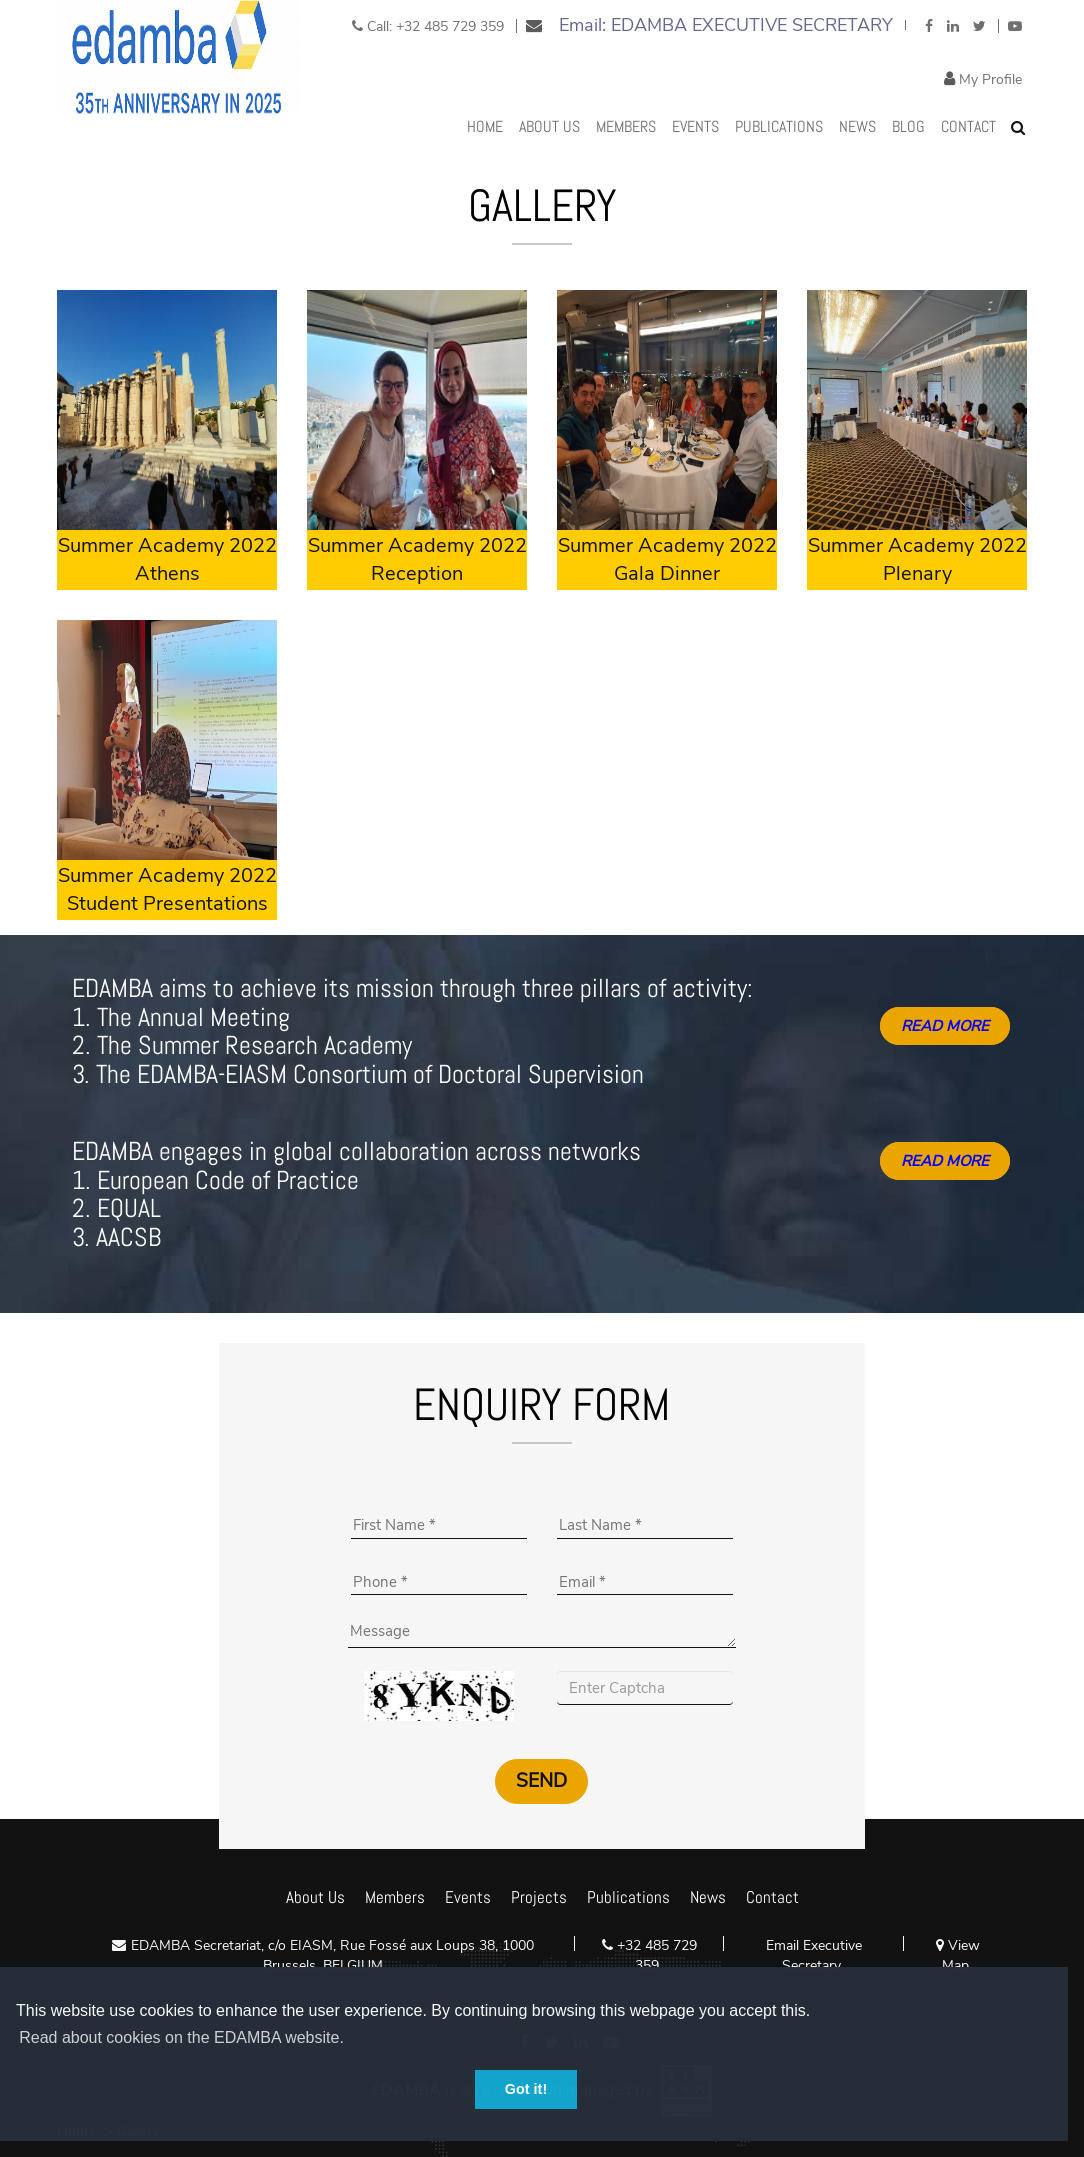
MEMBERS (626, 127)
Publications (779, 127)
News (857, 127)
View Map (958, 1955)
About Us (549, 127)
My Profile (988, 79)
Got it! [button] (526, 2089)
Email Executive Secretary (814, 1955)
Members (395, 1897)
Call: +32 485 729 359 (428, 26)
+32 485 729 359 (655, 1955)
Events (695, 127)
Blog (908, 127)
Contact (968, 127)
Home (485, 127)
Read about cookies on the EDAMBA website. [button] (181, 2037)
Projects (539, 1897)
